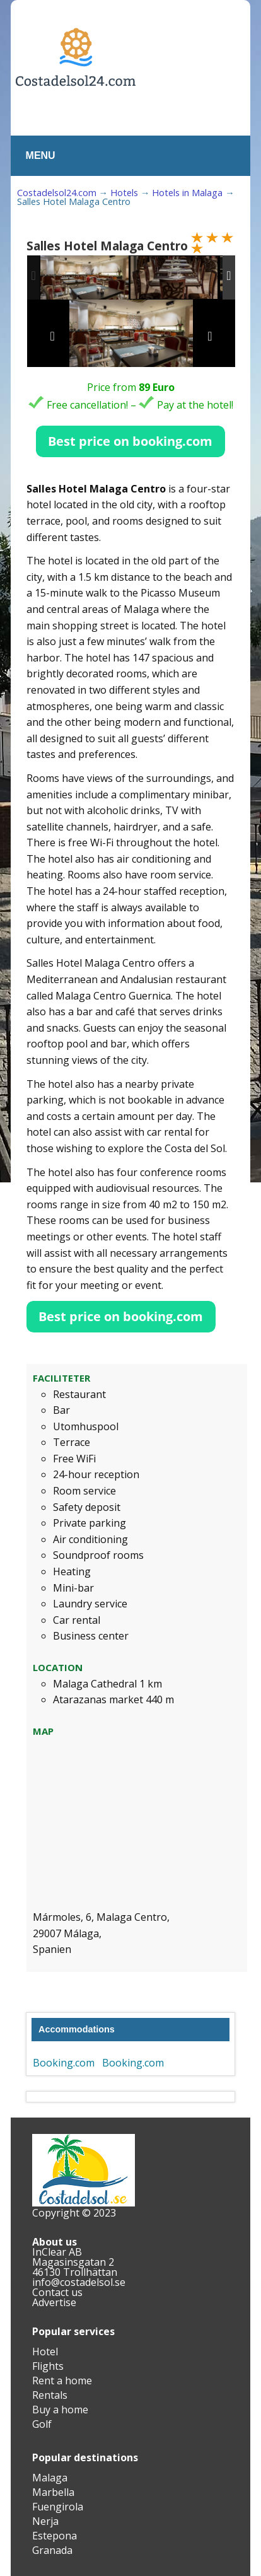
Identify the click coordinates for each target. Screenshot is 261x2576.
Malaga (49, 2478)
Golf (42, 2424)
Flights (48, 2366)
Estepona (54, 2536)
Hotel (45, 2351)
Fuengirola (57, 2507)
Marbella (53, 2492)
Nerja (45, 2521)
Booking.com (64, 2063)
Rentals (49, 2395)
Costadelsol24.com (56, 193)
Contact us (57, 2292)
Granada (52, 2550)
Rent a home (62, 2380)
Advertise (54, 2302)
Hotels (124, 193)
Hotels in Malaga (187, 193)
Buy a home (60, 2409)
